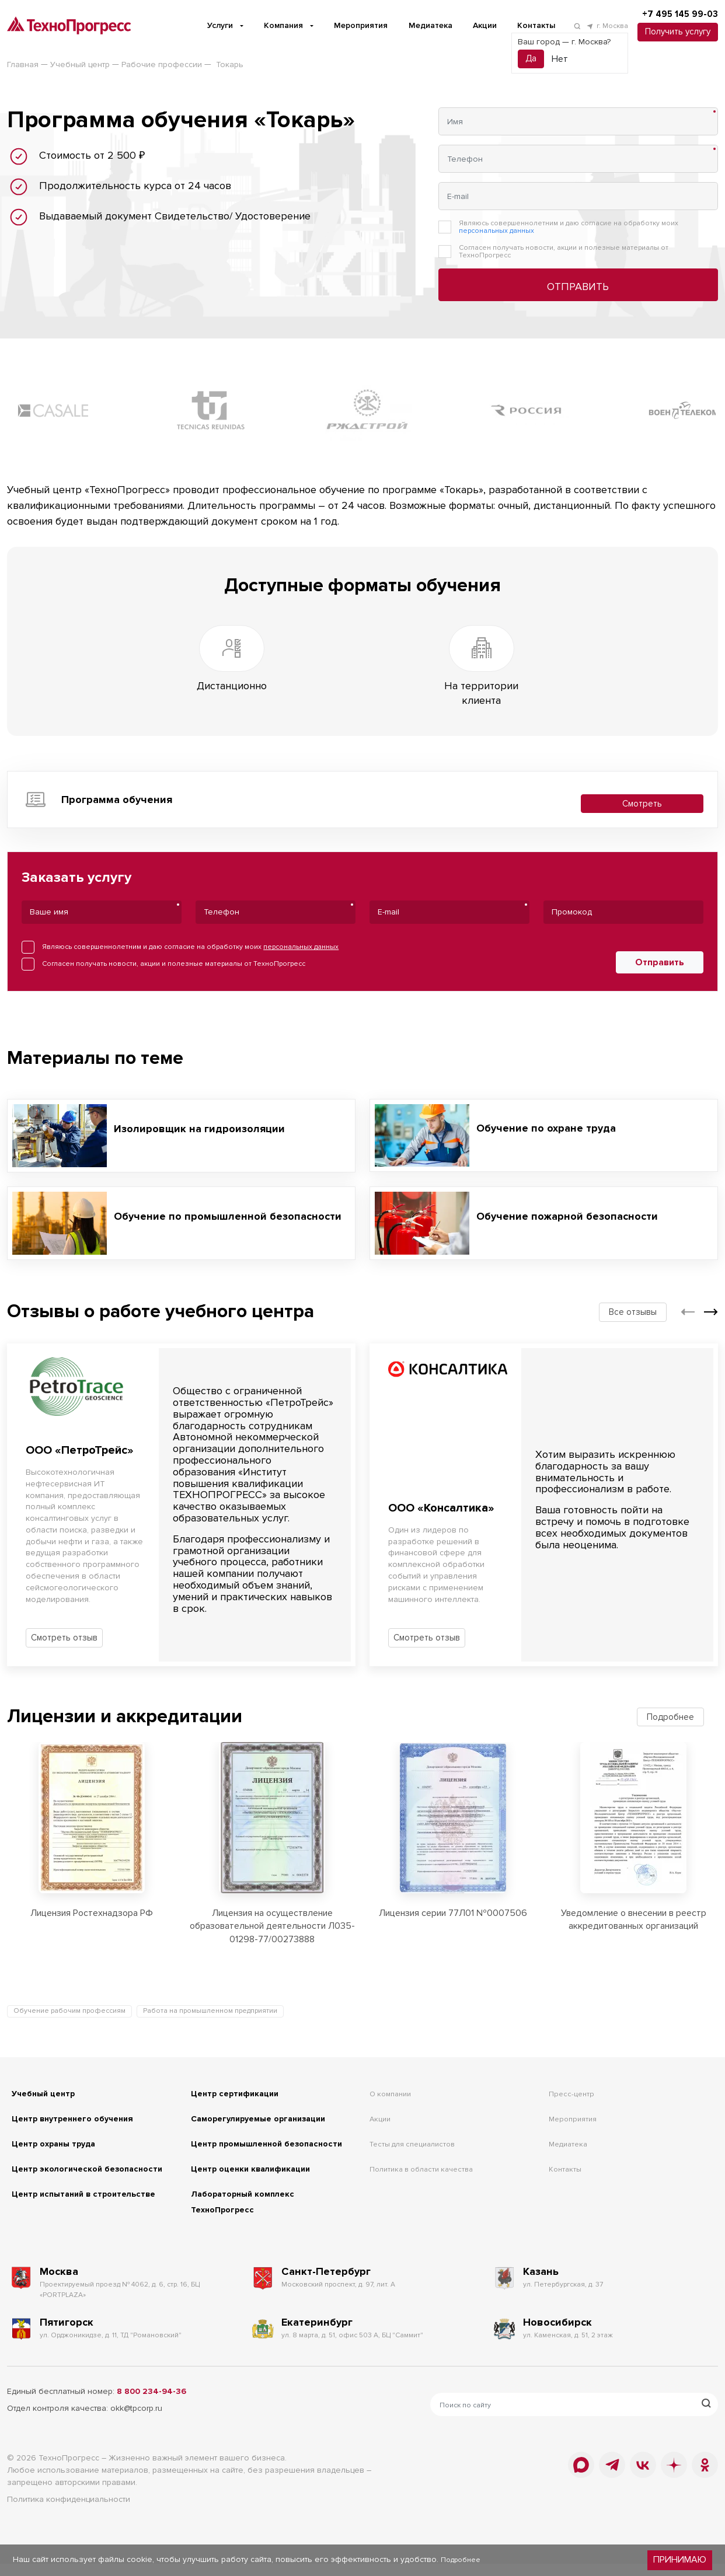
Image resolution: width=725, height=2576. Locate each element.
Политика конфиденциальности (68, 2513)
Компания (272, 25)
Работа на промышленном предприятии (210, 1992)
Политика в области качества (432, 2150)
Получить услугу (672, 32)
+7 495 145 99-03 (672, 14)
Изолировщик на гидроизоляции (204, 1119)
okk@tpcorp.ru (136, 2422)
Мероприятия (350, 25)
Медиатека (419, 25)
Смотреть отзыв (64, 1629)
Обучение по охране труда (550, 1119)
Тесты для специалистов (422, 2125)
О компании (394, 2075)
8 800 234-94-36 (151, 2405)
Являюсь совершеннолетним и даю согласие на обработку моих (568, 227)
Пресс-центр (576, 2075)
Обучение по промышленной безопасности (194, 1206)
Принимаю (682, 2561)
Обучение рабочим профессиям (69, 1992)
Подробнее (670, 1707)
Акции (474, 25)
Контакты (525, 25)
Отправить (578, 286)
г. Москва (595, 26)
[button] (688, 1303)
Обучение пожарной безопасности (572, 1207)
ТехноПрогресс (69, 2471)
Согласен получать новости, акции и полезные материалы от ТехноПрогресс (563, 251)
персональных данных (496, 230)
